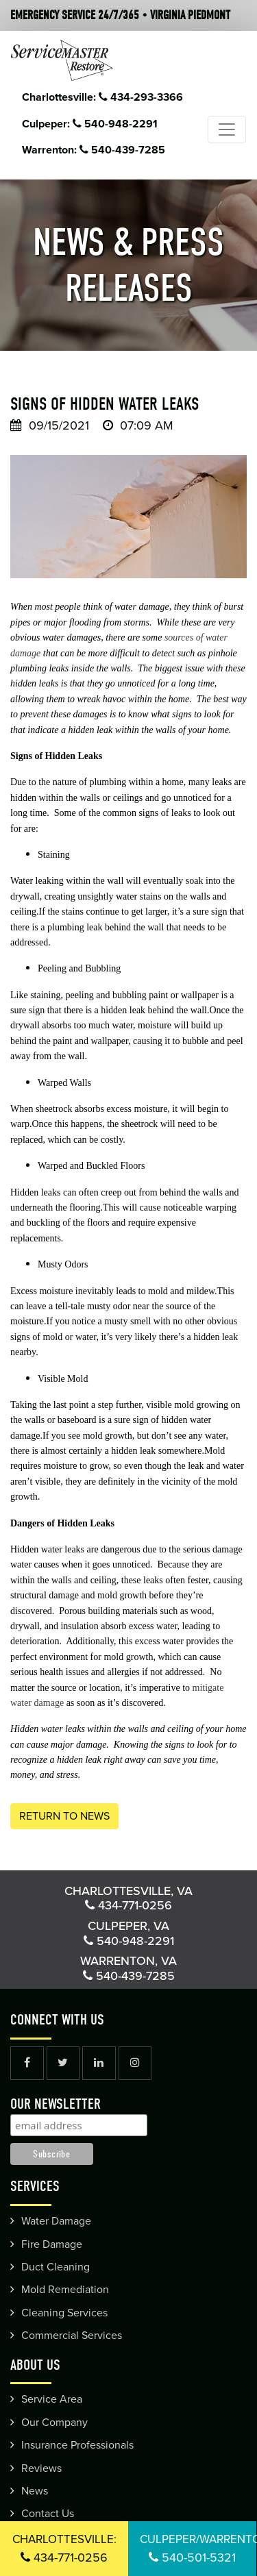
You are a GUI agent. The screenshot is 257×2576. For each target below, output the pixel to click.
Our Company (54, 2422)
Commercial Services (71, 2335)
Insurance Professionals (77, 2445)
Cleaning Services (64, 2313)
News (34, 2491)
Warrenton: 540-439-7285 (93, 150)
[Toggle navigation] (227, 129)
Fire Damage (51, 2244)
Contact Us (47, 2514)
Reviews (41, 2468)
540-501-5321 (198, 2548)
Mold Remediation (65, 2289)
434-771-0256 (64, 2548)
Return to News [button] (64, 1816)
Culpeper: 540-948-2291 (90, 124)
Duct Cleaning (55, 2267)
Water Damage (56, 2221)
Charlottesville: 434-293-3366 (102, 97)
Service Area (51, 2399)
